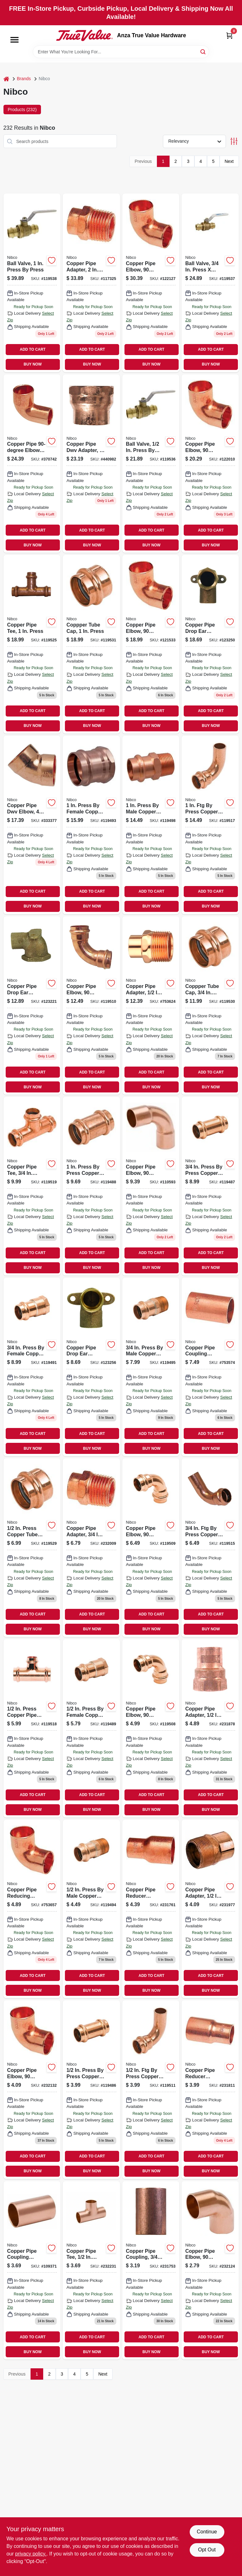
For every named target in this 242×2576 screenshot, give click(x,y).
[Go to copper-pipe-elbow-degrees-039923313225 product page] (151, 282)
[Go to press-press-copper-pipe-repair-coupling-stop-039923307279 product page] (91, 2089)
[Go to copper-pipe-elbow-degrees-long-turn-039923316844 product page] (151, 1186)
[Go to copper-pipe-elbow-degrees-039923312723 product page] (210, 2270)
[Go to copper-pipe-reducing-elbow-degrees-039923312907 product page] (32, 1909)
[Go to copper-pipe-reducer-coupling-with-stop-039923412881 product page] (151, 1909)
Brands (24, 78)
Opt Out (207, 2549)
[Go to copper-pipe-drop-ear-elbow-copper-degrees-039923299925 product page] (91, 1367)
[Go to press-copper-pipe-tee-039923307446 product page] (32, 1728)
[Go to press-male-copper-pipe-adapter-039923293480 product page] (151, 825)
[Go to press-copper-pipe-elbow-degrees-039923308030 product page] (210, 1547)
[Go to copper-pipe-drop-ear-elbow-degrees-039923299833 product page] (32, 1005)
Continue (207, 2531)
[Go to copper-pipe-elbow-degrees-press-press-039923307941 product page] (151, 1547)
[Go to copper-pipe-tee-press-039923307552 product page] (32, 644)
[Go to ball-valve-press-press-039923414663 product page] (32, 282)
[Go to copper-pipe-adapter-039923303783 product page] (91, 282)
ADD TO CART (33, 349)
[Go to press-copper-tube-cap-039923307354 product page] (32, 1547)
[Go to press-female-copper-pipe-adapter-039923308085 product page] (32, 1367)
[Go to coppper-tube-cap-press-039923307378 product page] (210, 1005)
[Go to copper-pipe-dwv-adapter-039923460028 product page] (91, 463)
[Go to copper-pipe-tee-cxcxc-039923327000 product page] (91, 2270)
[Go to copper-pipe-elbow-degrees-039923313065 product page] (151, 644)
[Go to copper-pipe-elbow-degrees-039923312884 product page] (32, 2089)
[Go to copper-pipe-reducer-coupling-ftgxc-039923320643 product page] (210, 2089)
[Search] (203, 51)
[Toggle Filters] (234, 141)
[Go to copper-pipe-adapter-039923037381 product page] (210, 1909)
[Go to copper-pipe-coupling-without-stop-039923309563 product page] (32, 2270)
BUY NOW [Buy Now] (33, 364)
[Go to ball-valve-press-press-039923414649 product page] (151, 463)
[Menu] (14, 40)
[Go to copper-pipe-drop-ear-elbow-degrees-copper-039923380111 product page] (210, 644)
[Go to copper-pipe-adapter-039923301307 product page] (210, 1728)
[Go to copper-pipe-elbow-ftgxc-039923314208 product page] (32, 463)
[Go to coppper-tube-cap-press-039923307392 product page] (91, 644)
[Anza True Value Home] (84, 35)
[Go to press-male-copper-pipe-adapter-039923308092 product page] (91, 1909)
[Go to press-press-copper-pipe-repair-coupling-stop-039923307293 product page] (91, 1186)
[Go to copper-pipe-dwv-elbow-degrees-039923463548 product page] (32, 825)
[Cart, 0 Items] (229, 35)
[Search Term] (121, 51)
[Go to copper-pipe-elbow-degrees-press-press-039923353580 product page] (151, 1728)
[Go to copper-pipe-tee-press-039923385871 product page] (32, 1186)
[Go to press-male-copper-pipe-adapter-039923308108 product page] (151, 1367)
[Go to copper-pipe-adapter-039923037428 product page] (91, 1547)
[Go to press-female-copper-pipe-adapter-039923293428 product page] (91, 825)
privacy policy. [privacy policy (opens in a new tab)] (30, 2553)
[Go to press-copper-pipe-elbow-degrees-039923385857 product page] (151, 2089)
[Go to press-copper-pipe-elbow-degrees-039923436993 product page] (210, 825)
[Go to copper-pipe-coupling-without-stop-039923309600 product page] (210, 1367)
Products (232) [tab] (22, 109)
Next (229, 161)
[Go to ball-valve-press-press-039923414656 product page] (210, 282)
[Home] (6, 78)
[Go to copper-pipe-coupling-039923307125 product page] (151, 2270)
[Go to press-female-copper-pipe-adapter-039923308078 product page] (91, 1728)
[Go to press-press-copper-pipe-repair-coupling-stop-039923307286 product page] (210, 1186)
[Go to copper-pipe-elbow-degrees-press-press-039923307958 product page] (91, 1005)
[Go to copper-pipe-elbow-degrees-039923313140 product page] (210, 463)
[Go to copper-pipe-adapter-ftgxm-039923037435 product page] (151, 1005)
